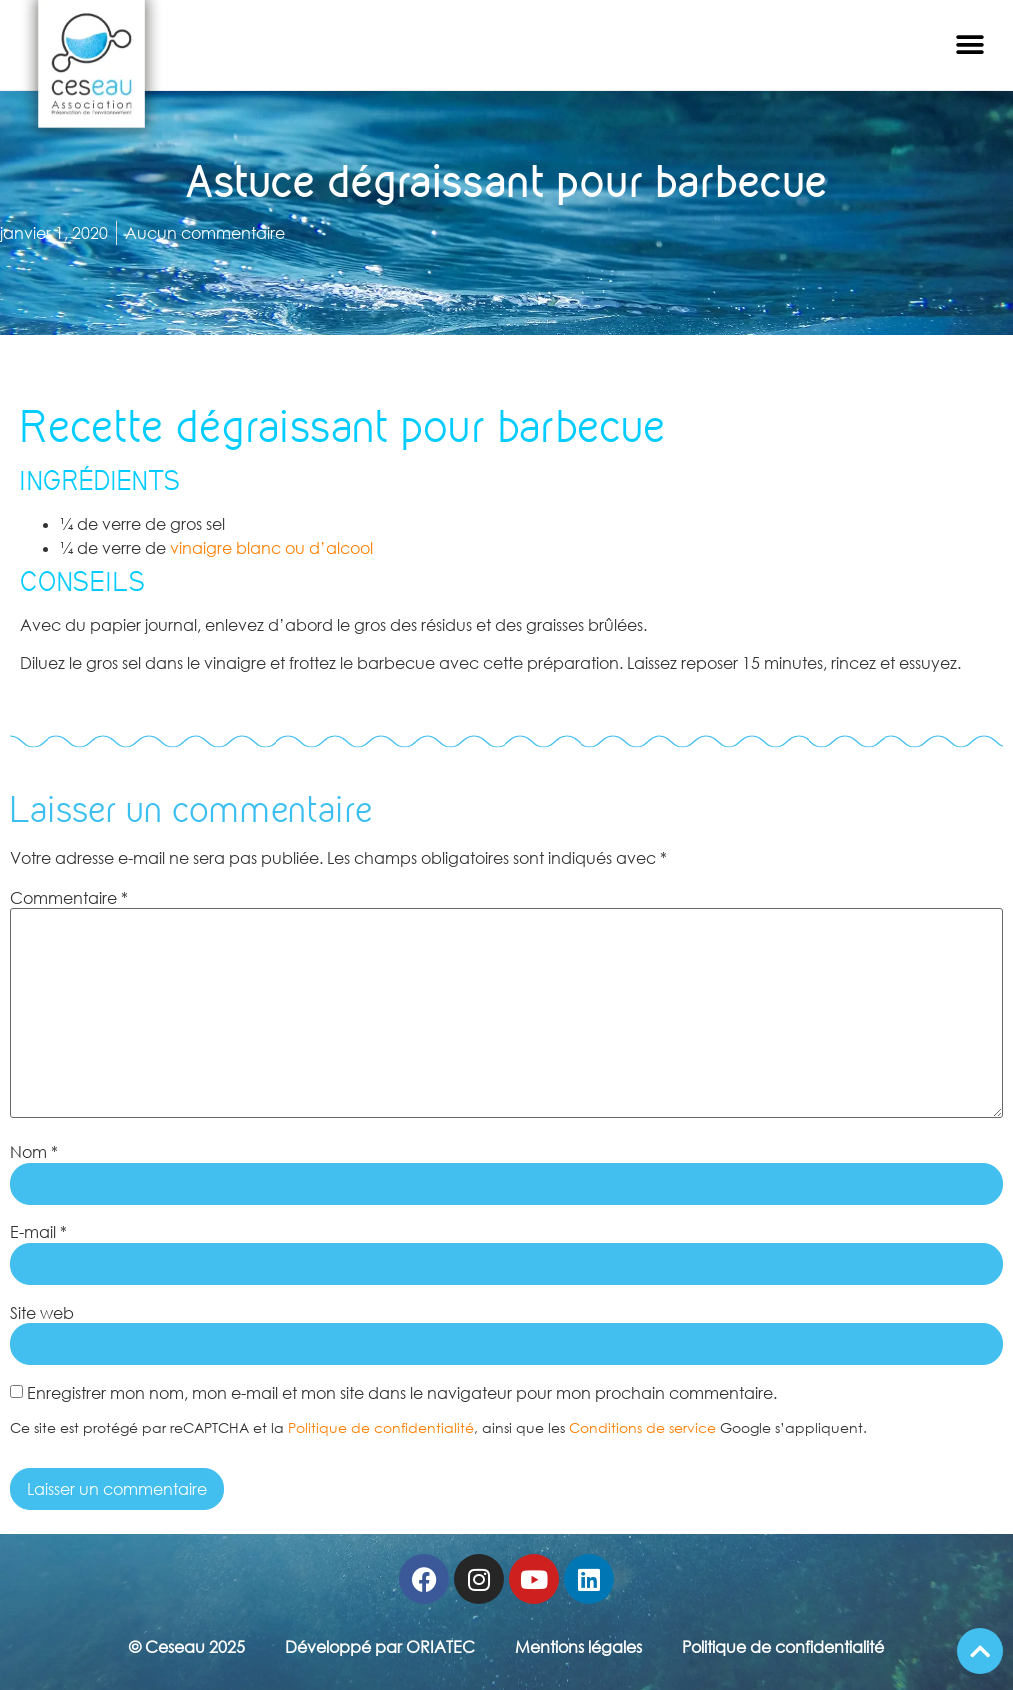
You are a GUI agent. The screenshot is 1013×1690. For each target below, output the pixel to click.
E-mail (38, 1232)
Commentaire (69, 898)
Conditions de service (642, 1427)
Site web (42, 1313)
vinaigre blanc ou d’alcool (271, 548)
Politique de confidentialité (381, 1427)
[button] (970, 45)
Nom (34, 1152)
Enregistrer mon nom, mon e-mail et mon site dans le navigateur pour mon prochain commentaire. (402, 1393)
